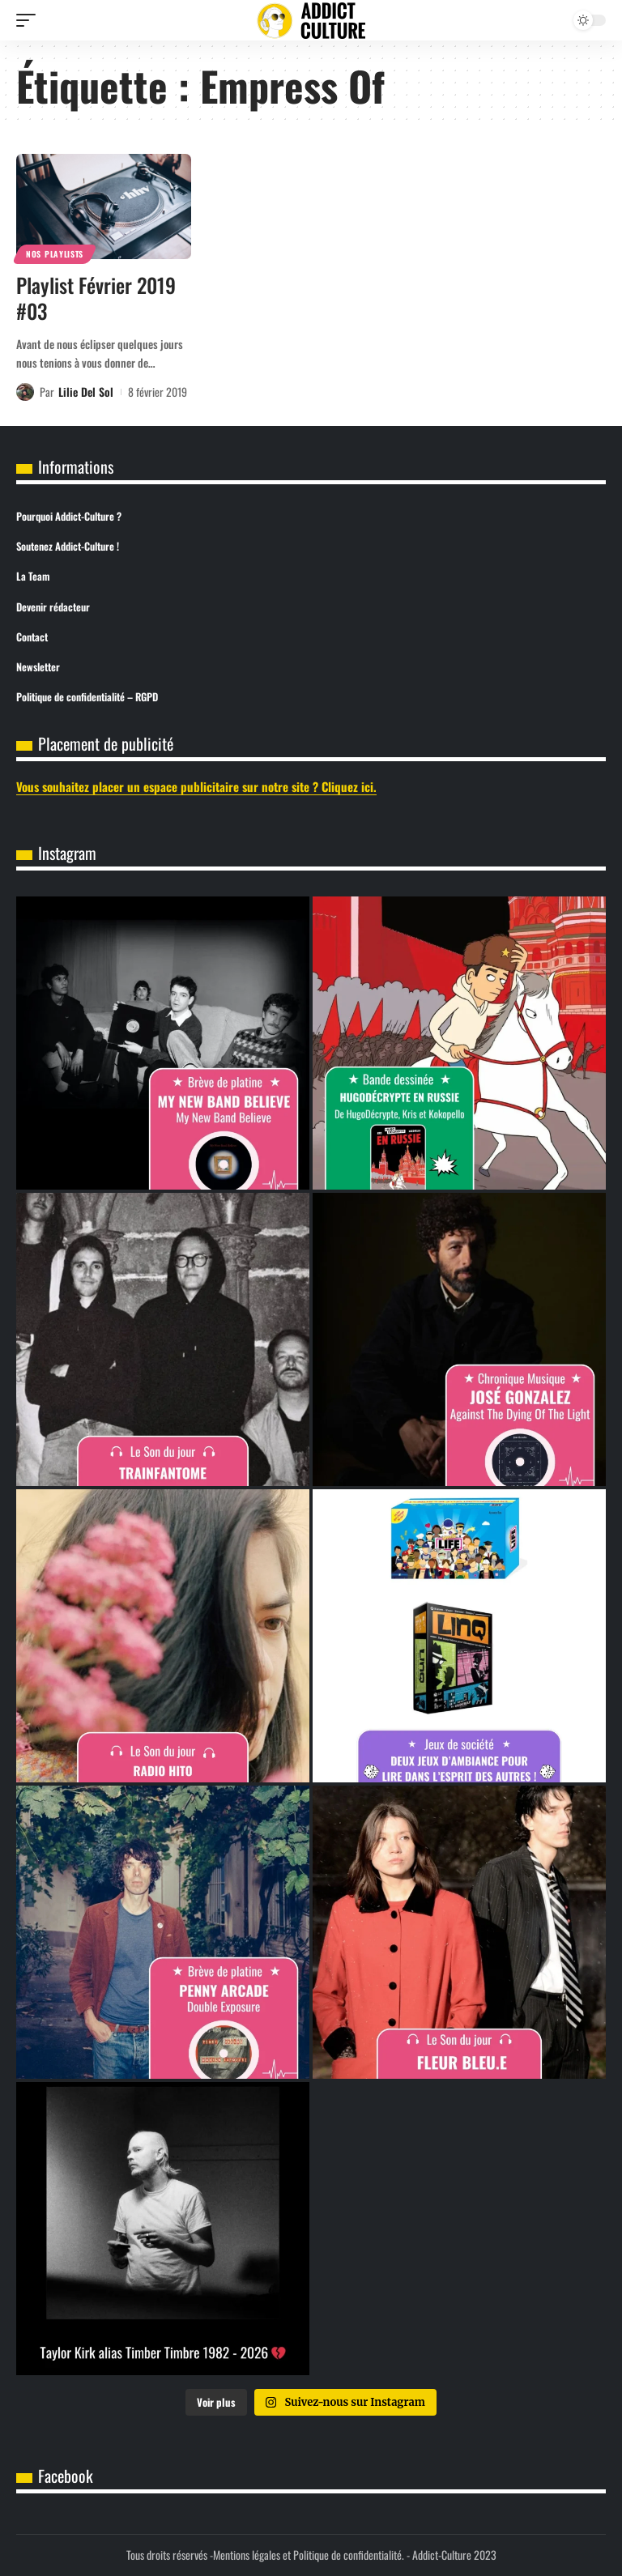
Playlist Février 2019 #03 (96, 298)
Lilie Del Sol (85, 391)
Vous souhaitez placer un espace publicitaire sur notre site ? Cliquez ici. (196, 786)
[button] (30, 20)
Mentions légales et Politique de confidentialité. (308, 2554)
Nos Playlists (54, 254)
